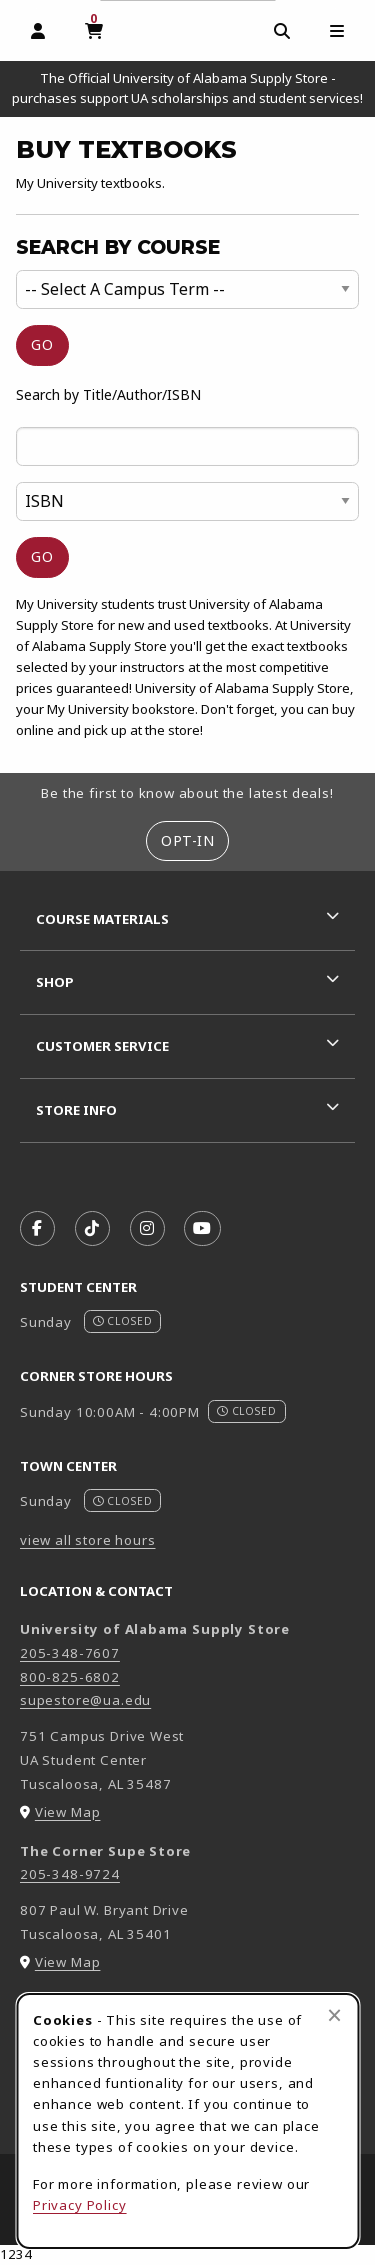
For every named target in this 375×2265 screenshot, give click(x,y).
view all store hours (88, 1540)
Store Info (76, 1110)
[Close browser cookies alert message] (334, 2015)
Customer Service (102, 1046)
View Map (68, 1812)
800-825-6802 (70, 1677)
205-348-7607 (70, 1653)
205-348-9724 (70, 1874)
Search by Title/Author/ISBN (108, 394)
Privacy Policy (80, 2205)
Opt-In (187, 840)
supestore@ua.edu (85, 1700)
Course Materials (102, 919)
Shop (55, 982)
